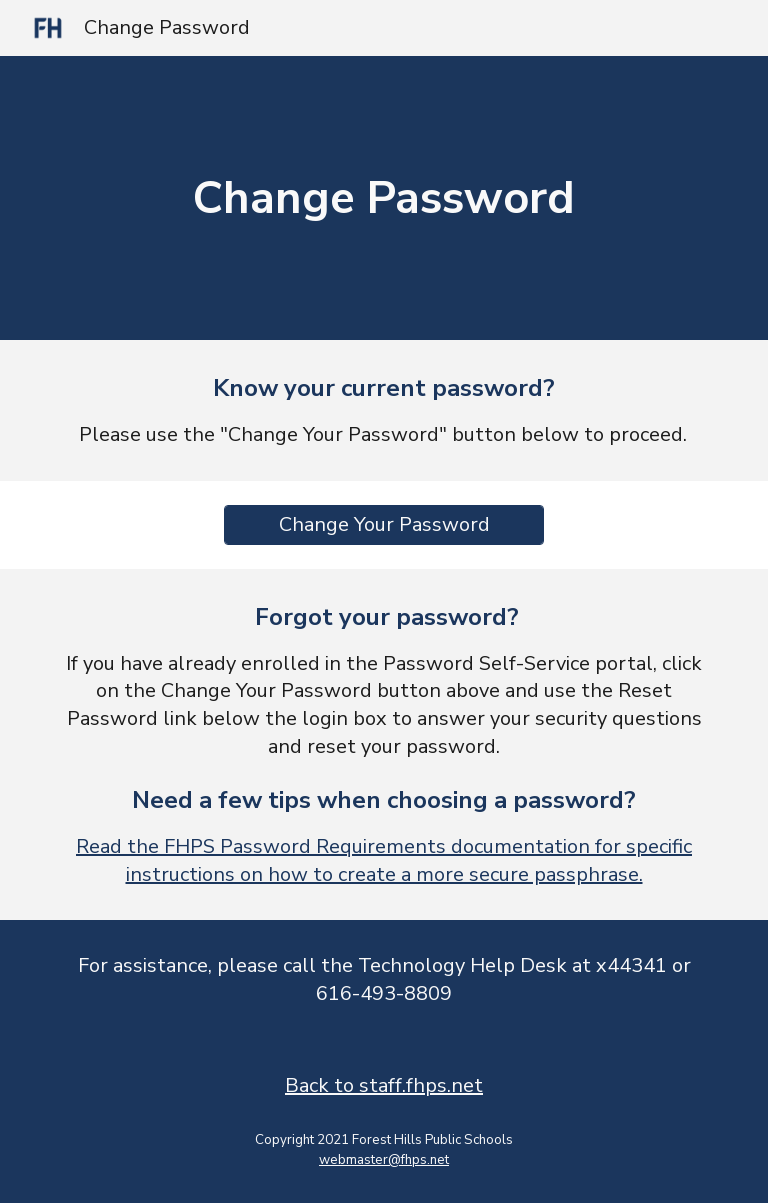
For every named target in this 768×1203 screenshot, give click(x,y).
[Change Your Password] (383, 524)
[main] (383, 198)
